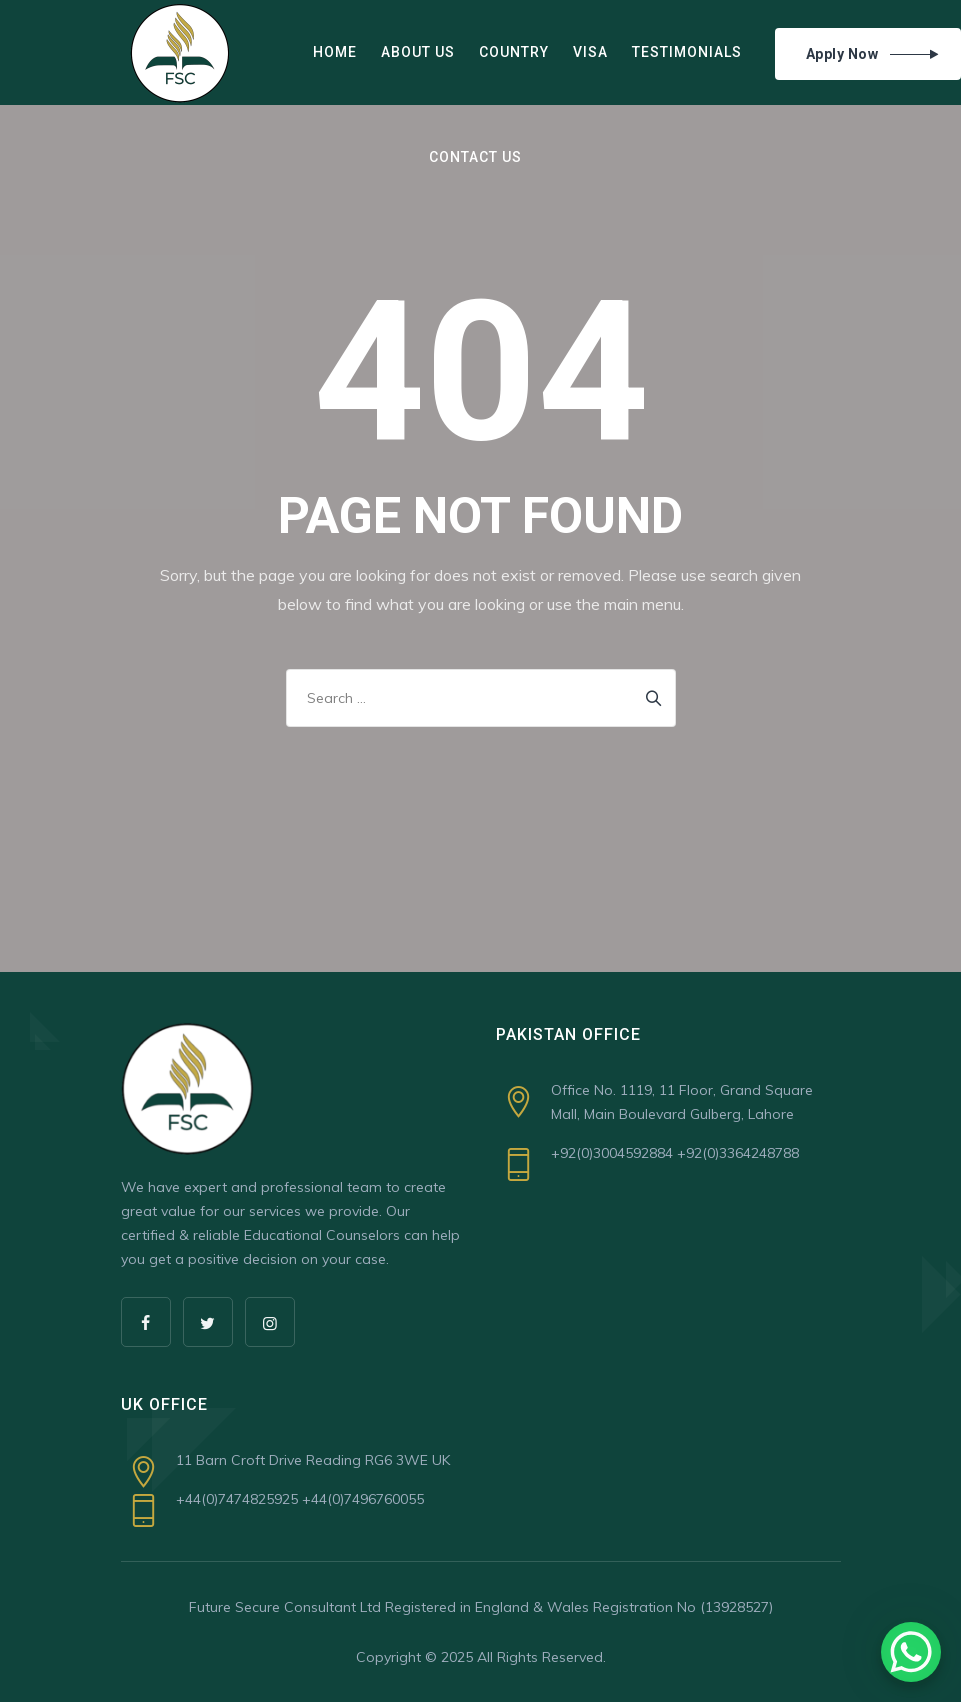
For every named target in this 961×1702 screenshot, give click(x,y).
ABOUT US (418, 52)
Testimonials (687, 52)
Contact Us (475, 157)
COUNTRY (514, 52)
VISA (590, 52)
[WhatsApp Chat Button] (911, 1652)
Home (335, 52)
